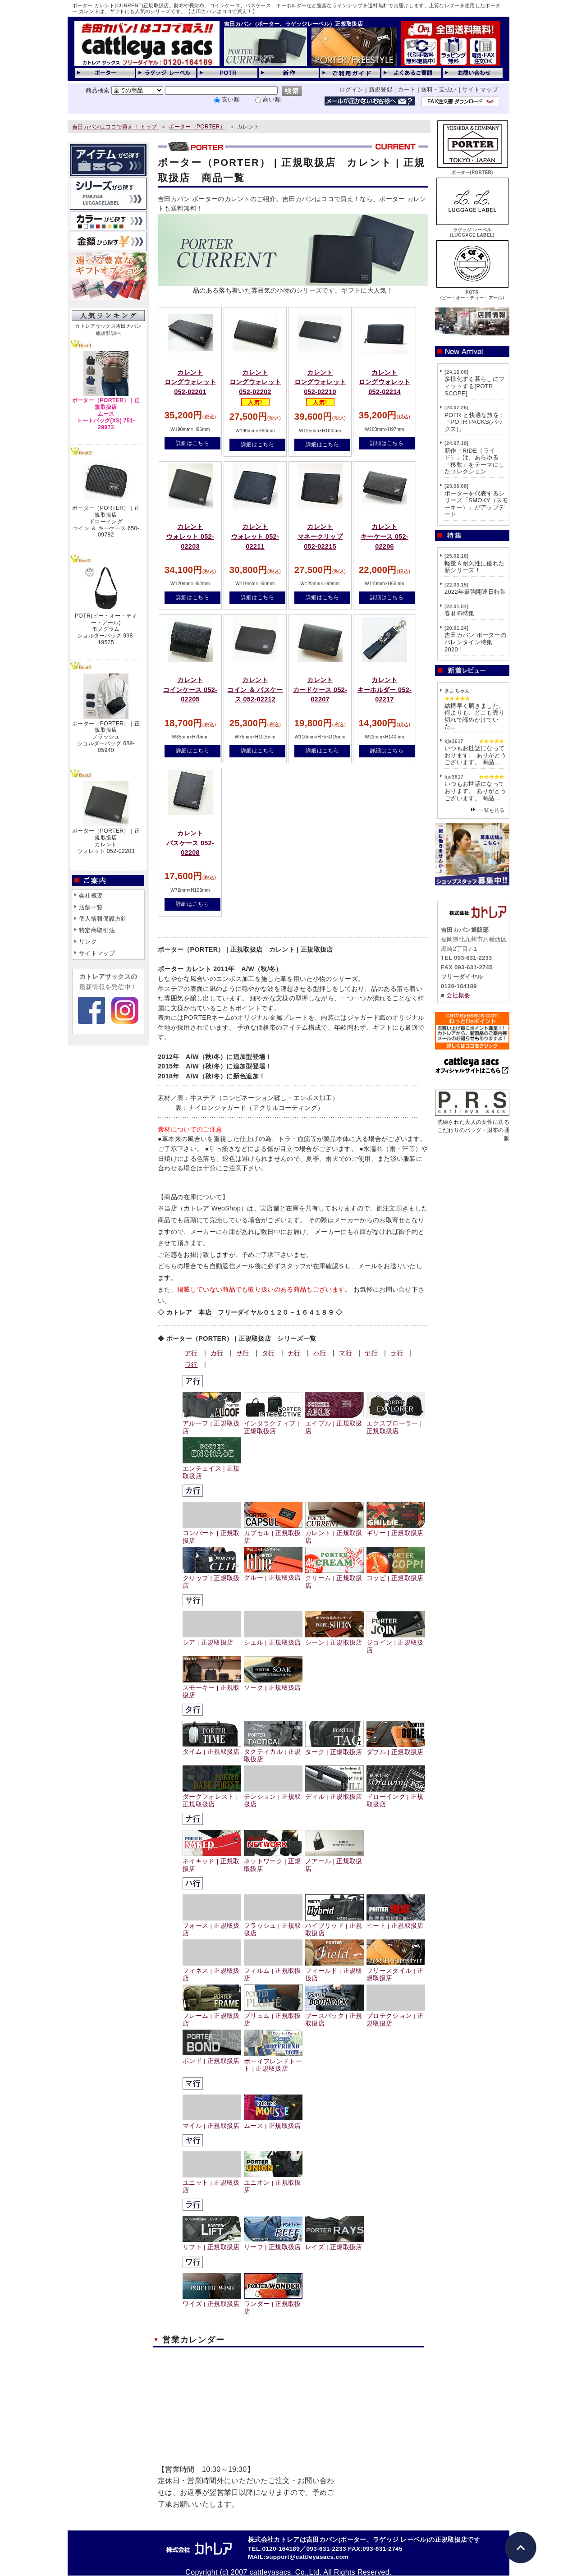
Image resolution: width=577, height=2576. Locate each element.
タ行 (268, 1353)
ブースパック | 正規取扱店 (334, 2016)
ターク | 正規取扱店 (334, 1749)
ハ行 (319, 1353)
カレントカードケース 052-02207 (320, 689)
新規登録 (381, 89)
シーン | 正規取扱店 (334, 1639)
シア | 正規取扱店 (212, 1639)
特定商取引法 (97, 930)
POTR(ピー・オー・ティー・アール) (472, 292)
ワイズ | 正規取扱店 (212, 2300)
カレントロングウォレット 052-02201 (190, 382)
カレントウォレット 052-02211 (255, 536)
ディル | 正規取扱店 (334, 1793)
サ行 (242, 1353)
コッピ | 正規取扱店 (395, 1574)
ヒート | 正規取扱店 (395, 1922)
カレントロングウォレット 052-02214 (385, 382)
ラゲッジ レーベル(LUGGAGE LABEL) (472, 230)
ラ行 (396, 1353)
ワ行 (191, 1364)
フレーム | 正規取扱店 (212, 2016)
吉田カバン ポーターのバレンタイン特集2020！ (475, 642)
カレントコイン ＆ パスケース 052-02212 (255, 689)
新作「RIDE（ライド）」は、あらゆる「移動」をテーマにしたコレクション (474, 461)
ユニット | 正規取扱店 (212, 2183)
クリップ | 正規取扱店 (212, 1578)
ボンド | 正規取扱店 (212, 2057)
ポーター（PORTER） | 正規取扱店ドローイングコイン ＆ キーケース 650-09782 (106, 521)
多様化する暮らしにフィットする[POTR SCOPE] (474, 386)
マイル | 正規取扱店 (212, 2122)
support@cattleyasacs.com (307, 2556)
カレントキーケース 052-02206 (384, 536)
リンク (88, 941)
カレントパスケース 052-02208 (190, 843)
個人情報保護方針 (103, 918)
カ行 (217, 1353)
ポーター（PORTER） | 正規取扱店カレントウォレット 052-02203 (106, 841)
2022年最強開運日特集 (475, 591)
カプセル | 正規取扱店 (273, 1533)
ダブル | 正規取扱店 (395, 1749)
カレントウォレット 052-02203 (190, 536)
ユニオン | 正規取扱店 (273, 2182)
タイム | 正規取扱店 (212, 1748)
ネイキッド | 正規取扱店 (212, 1861)
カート (407, 89)
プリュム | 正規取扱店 (273, 2016)
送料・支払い (439, 89)
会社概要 (91, 895)
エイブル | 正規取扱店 (334, 1424)
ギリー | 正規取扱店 (395, 1529)
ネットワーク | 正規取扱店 (273, 1861)
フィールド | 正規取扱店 (334, 1971)
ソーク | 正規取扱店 (273, 1684)
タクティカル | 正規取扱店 (273, 1752)
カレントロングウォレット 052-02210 (320, 382)
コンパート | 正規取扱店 (212, 1533)
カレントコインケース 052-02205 (190, 689)
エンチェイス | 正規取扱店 (212, 1469)
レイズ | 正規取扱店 (334, 2244)
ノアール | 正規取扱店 (334, 1861)
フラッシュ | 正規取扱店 (273, 1926)
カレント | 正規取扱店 (334, 1533)
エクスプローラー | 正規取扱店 (395, 1424)
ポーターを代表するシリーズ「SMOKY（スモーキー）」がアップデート (476, 504)
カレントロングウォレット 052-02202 (255, 382)
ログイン (351, 89)
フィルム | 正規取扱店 (273, 1971)
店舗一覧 (91, 907)
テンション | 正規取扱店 (273, 1797)
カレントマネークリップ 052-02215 (320, 536)
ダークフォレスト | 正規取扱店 (212, 1797)
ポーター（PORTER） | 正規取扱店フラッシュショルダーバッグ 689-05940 (106, 736)
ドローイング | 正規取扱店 (395, 1797)
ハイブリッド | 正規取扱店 (334, 1926)
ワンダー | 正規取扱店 (273, 2304)
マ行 (345, 1353)
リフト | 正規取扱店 (212, 2244)
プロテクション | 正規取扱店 (395, 2016)
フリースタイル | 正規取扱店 (395, 1970)
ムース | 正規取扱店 (273, 2122)
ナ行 (294, 1353)
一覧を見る (491, 810)
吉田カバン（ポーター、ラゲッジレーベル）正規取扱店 (293, 24)
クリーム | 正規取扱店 (334, 1578)
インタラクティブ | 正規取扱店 (273, 1424)
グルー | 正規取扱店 (273, 1574)
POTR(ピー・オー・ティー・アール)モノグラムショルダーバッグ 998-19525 (106, 629)
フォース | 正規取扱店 (212, 1926)
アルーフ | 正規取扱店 (212, 1424)
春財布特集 (459, 613)
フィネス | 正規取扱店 (212, 1971)
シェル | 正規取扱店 (273, 1639)
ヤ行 (371, 1353)
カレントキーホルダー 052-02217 (384, 689)
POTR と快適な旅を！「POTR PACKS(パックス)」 (474, 422)
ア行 (191, 1353)
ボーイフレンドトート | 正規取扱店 (273, 2061)
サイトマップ (480, 89)
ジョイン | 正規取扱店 (395, 1643)
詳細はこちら (192, 443)
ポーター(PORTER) (472, 170)
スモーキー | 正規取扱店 (212, 1688)
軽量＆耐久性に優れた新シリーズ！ (474, 567)
